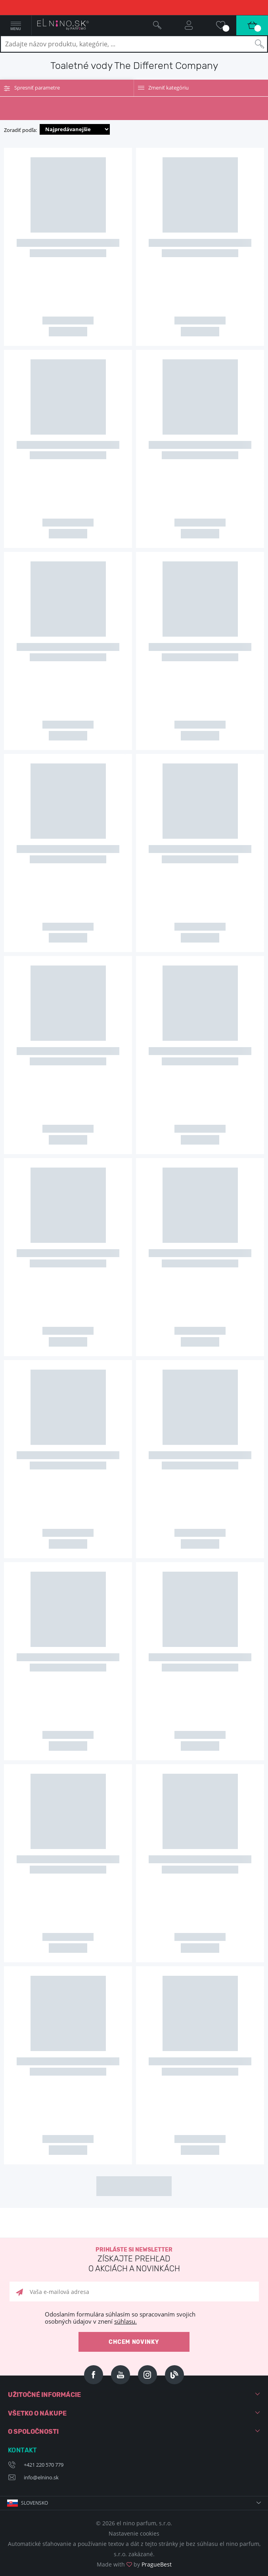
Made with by (134, 2564)
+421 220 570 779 (43, 2464)
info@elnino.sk (41, 2477)
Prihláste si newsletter (134, 2260)
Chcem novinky (134, 2342)
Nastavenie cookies (134, 2533)
